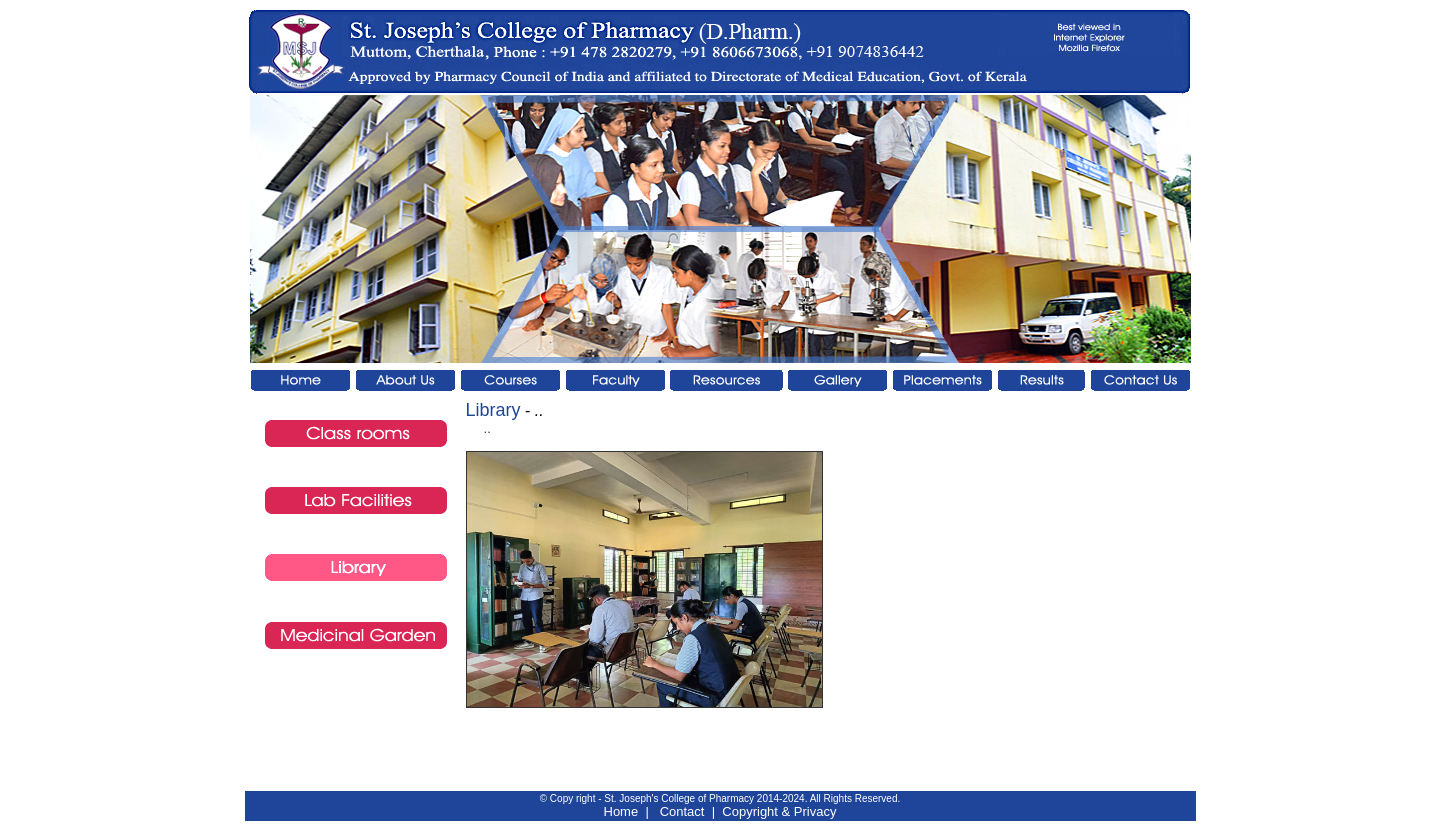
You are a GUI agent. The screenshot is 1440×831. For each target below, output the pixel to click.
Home (621, 811)
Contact (682, 811)
